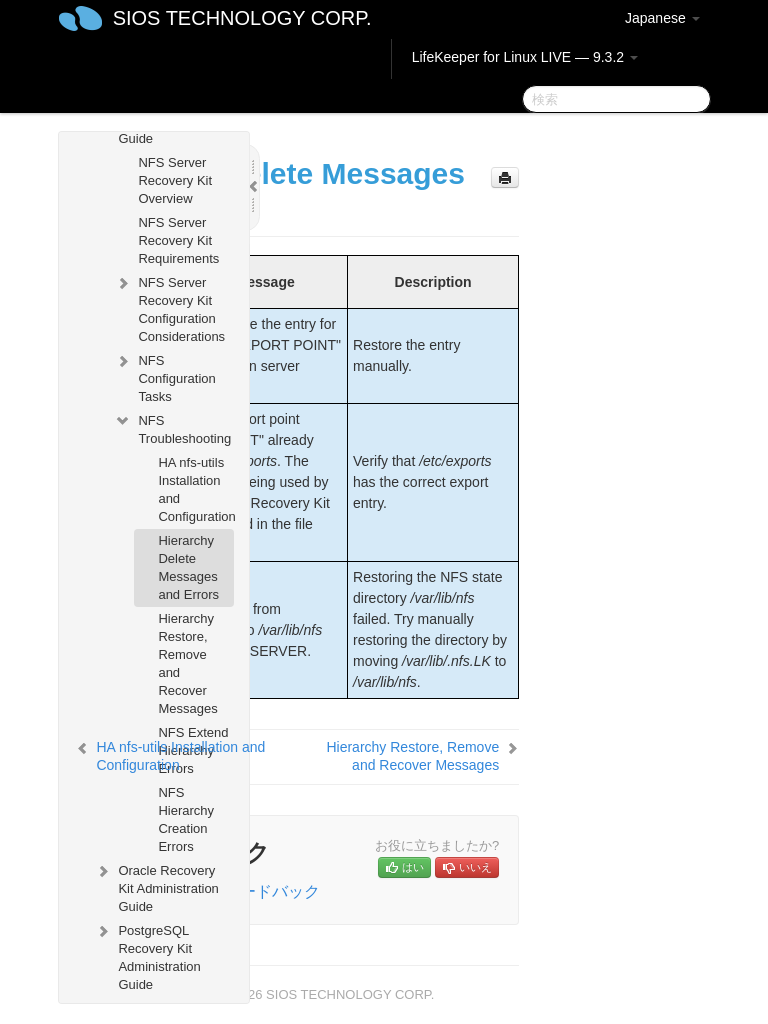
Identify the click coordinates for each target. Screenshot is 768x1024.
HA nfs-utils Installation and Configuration (195, 489)
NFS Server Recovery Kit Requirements (178, 240)
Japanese (662, 18)
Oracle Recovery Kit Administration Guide (156, 886)
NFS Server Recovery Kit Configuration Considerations (169, 307)
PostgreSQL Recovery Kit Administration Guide (147, 955)
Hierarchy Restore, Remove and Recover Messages (187, 663)
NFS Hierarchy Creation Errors (186, 819)
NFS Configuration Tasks (164, 376)
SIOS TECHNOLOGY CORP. (242, 18)
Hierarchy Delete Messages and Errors (188, 567)
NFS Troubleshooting (172, 427)
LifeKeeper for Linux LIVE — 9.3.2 (525, 57)
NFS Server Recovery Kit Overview (175, 180)
